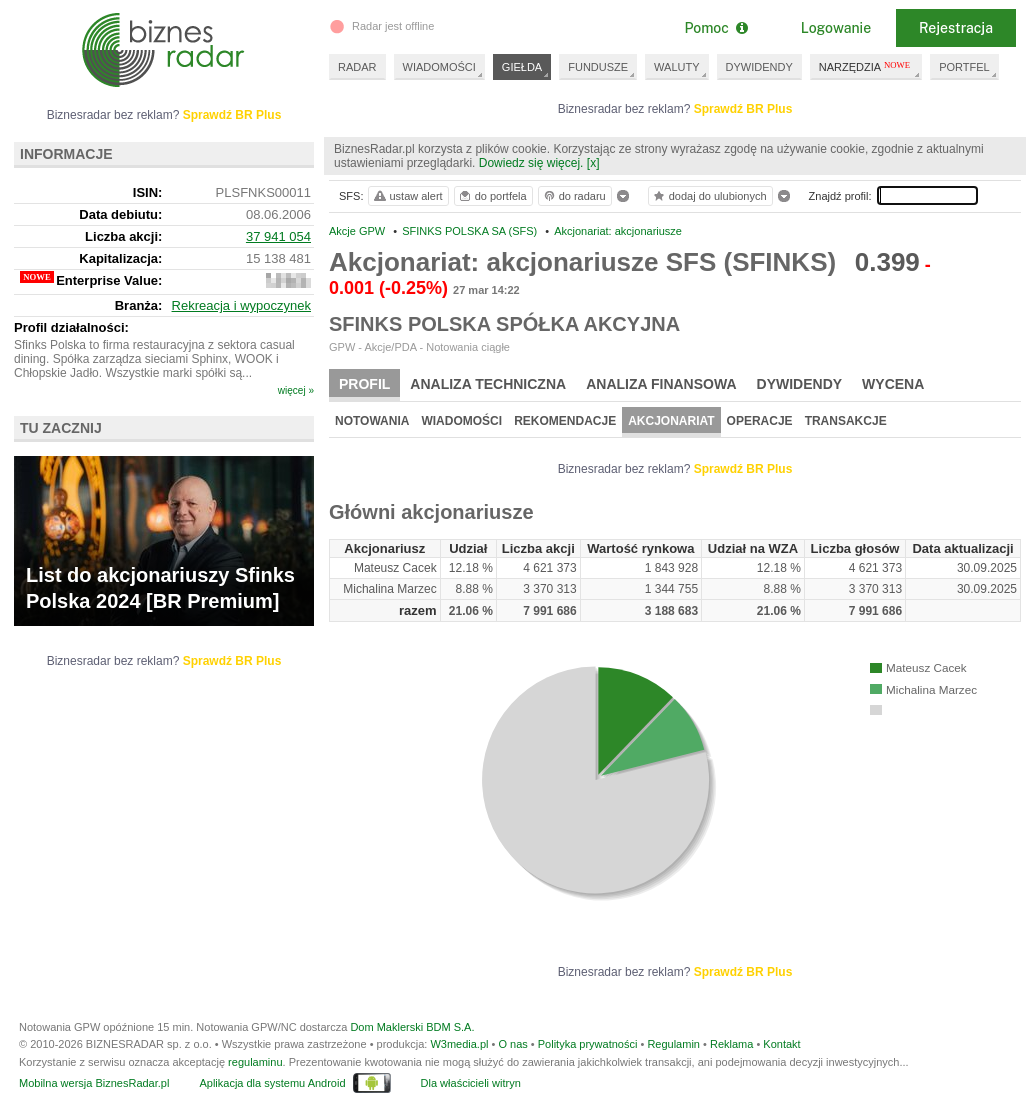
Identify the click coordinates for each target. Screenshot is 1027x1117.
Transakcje (846, 421)
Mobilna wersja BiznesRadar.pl (94, 1083)
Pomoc (715, 28)
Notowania (372, 421)
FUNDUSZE (598, 67)
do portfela (492, 196)
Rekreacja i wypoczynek (241, 305)
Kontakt (781, 1044)
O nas (512, 1044)
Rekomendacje (565, 421)
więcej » (296, 390)
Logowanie (836, 28)
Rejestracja (956, 28)
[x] (593, 163)
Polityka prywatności (588, 1044)
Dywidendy (800, 384)
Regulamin (673, 1044)
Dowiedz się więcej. (531, 163)
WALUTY (676, 67)
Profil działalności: (71, 327)
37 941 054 (278, 236)
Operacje (760, 421)
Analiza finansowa (661, 384)
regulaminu (255, 1062)
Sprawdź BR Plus (743, 109)
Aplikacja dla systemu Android (272, 1083)
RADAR (357, 67)
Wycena (893, 384)
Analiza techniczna (488, 384)
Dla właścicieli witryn (471, 1083)
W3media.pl (459, 1044)
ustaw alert (407, 196)
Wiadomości (461, 421)
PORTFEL (964, 67)
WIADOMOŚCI (439, 67)
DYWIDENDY (759, 67)
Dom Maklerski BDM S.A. (412, 1027)
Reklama (731, 1044)
